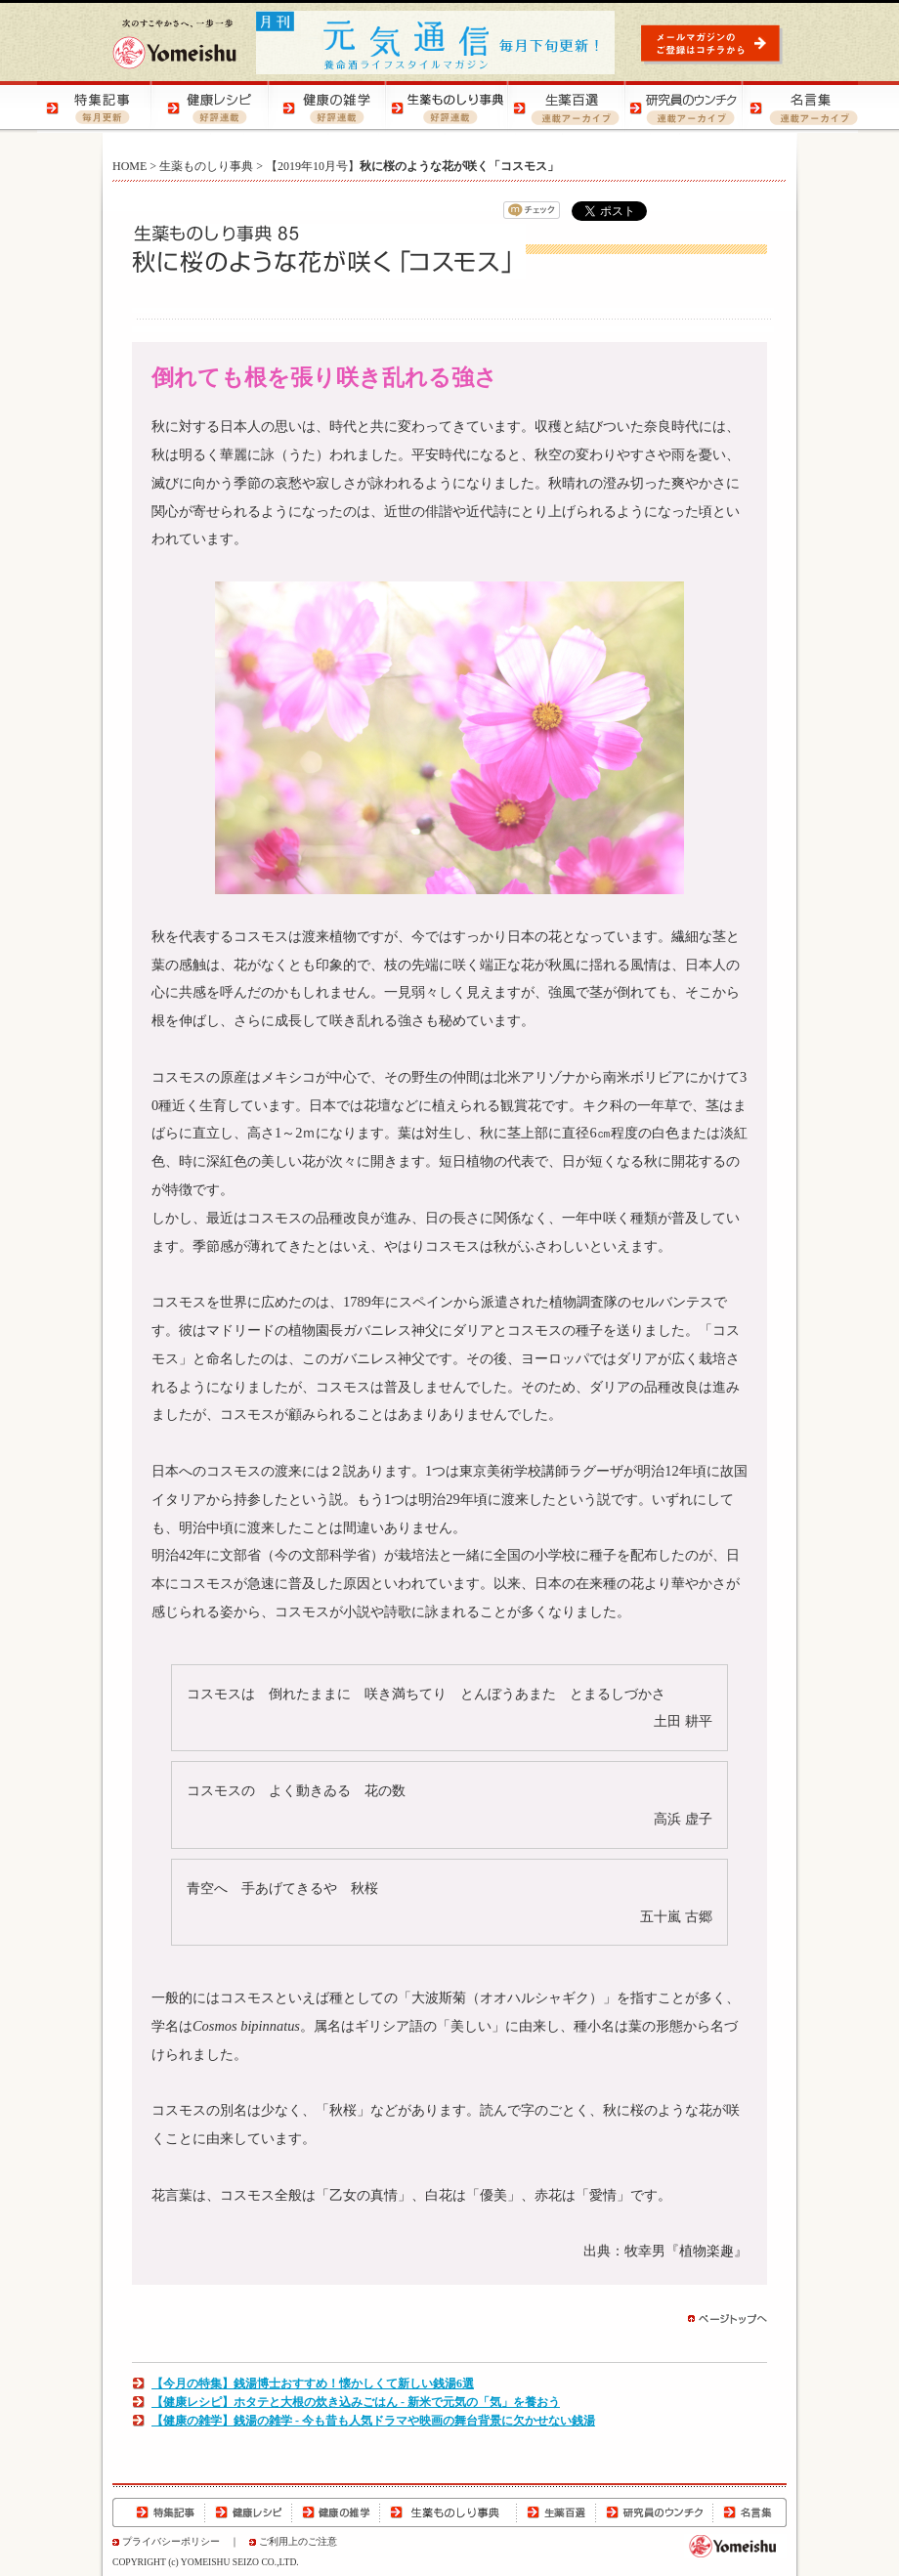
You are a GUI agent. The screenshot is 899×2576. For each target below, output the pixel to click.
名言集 (749, 2512)
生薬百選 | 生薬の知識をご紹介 (564, 107)
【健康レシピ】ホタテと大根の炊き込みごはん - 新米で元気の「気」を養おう (355, 2402)
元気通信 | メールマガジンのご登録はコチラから (714, 43)
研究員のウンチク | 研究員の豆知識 (682, 107)
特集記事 (158, 2512)
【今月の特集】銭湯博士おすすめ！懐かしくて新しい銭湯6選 (312, 2383)
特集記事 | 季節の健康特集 (95, 107)
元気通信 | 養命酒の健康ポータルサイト (437, 42)
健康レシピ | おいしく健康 (213, 107)
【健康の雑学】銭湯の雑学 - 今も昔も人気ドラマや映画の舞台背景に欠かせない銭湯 (373, 2420)
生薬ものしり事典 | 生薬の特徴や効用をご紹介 (447, 107)
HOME (129, 166)
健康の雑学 (336, 2512)
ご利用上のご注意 (298, 2541)
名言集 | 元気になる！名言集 (799, 107)
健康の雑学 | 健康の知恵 (330, 107)
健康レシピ (248, 2512)
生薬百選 (556, 2512)
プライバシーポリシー (171, 2541)
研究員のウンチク (653, 2512)
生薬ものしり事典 (206, 166)
